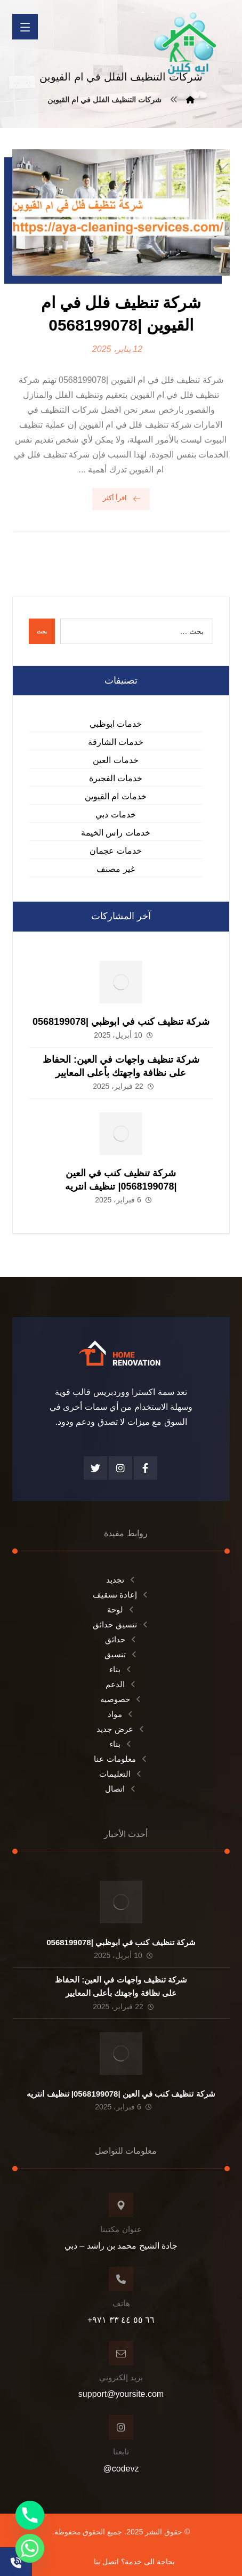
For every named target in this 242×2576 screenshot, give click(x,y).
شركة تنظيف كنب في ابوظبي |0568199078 (121, 1021)
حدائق (121, 1639)
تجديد (121, 1579)
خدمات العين (115, 760)
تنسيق (121, 1654)
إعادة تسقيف (121, 1594)
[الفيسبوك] (145, 1468)
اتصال (121, 1788)
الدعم (121, 1684)
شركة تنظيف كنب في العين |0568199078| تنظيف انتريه (121, 2093)
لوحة (121, 1609)
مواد (121, 1714)
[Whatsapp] (29, 2548)
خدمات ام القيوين (116, 796)
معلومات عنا (121, 1758)
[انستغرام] (120, 1468)
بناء (121, 1669)
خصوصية (121, 1699)
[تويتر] (95, 1468)
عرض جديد (120, 1729)
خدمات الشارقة (115, 742)
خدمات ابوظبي (116, 723)
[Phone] (29, 2515)
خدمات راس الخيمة (115, 832)
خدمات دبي (115, 814)
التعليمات (121, 1773)
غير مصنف (115, 868)
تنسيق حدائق (121, 1624)
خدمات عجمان (115, 850)
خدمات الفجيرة (115, 778)
